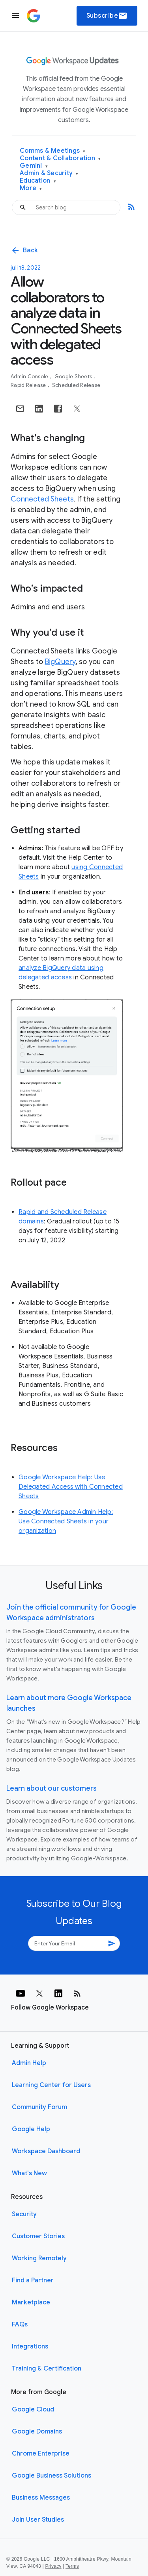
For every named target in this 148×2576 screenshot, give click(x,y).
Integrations (30, 2346)
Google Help (31, 2129)
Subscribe (107, 15)
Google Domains (37, 2431)
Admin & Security (49, 173)
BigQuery (60, 661)
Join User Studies (38, 2520)
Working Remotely (39, 2258)
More (31, 188)
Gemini (34, 166)
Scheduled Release (76, 385)
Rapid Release (29, 385)
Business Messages (41, 2498)
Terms (72, 2566)
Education (38, 181)
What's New (29, 2173)
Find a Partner (33, 2280)
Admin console (30, 376)
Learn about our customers (51, 1788)
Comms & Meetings (53, 151)
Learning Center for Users (51, 2085)
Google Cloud (33, 2409)
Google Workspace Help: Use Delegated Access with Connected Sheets (71, 1486)
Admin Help (29, 2063)
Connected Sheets (42, 499)
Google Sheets (74, 376)
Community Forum (39, 2107)
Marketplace (31, 2302)
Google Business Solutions (51, 2476)
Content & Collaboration (60, 158)
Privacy (53, 2566)
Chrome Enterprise (40, 2454)
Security (24, 2214)
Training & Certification (46, 2368)
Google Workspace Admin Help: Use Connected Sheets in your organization (66, 1521)
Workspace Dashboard (46, 2151)
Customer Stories (38, 2236)
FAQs (20, 2324)
